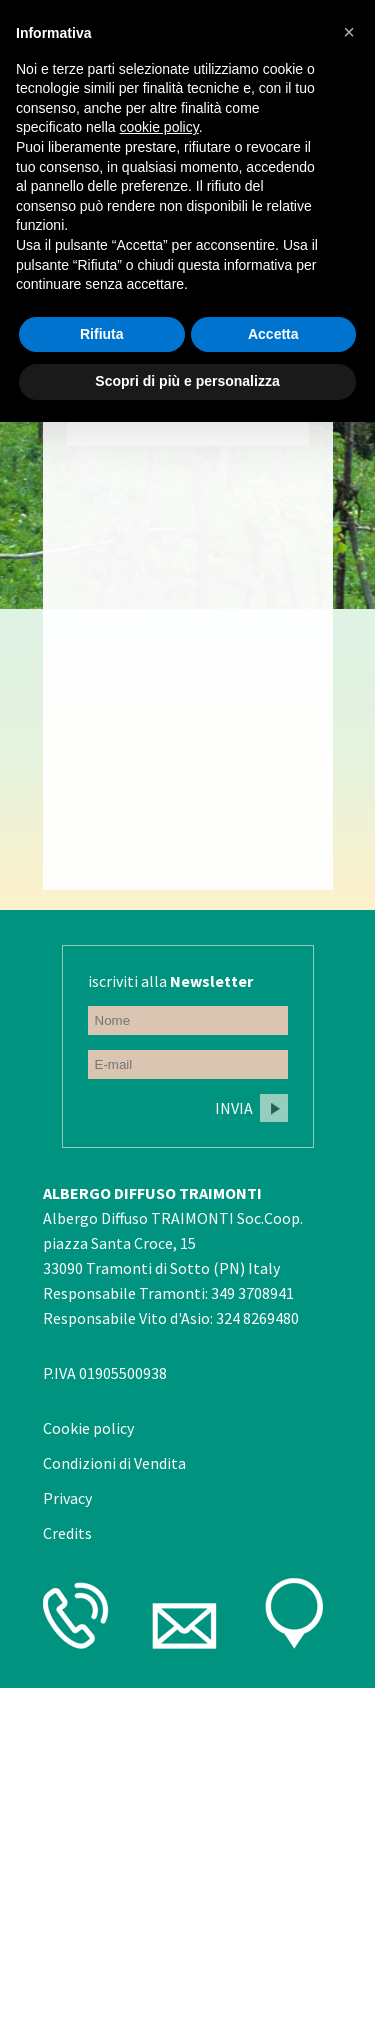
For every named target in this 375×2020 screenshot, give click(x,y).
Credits (67, 1533)
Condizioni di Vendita (114, 1463)
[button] (349, 32)
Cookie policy (88, 1428)
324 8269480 (257, 1318)
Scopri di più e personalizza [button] (187, 381)
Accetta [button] (273, 334)
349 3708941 (252, 1293)
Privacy (67, 1498)
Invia (234, 1108)
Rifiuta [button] (102, 334)
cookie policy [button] (159, 127)
